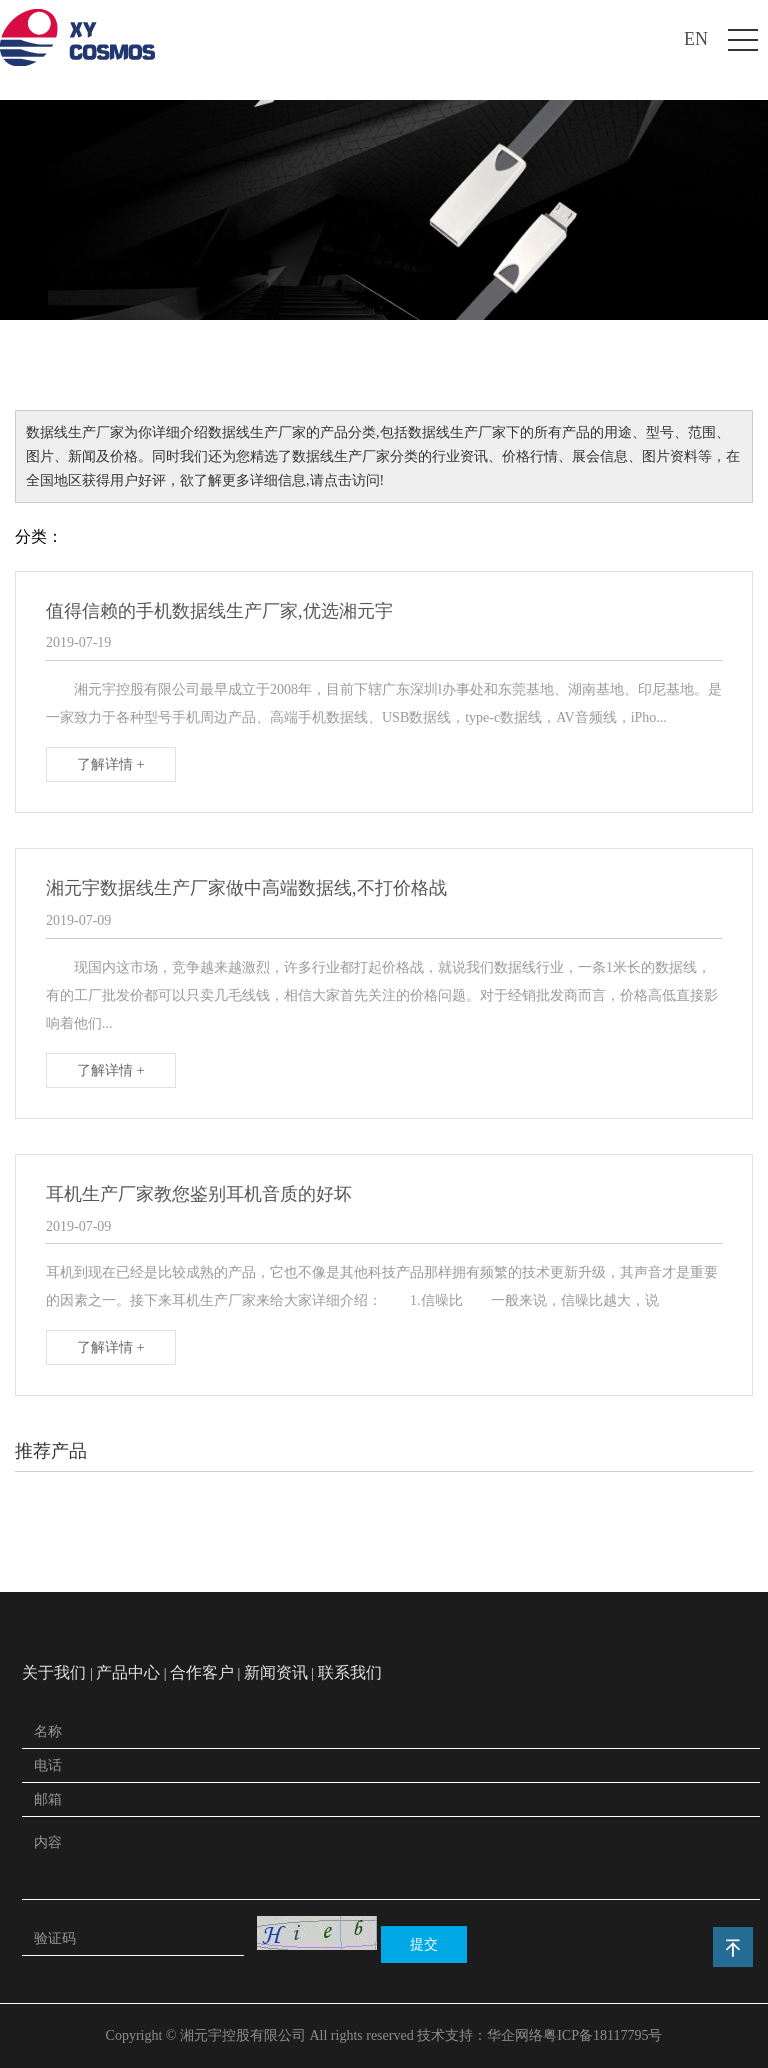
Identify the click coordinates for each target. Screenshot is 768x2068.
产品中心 (128, 1672)
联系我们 (350, 1672)
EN (696, 39)
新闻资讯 (276, 1672)
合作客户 (202, 1672)
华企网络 (515, 2035)
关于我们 (54, 1672)
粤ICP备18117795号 (602, 2035)
